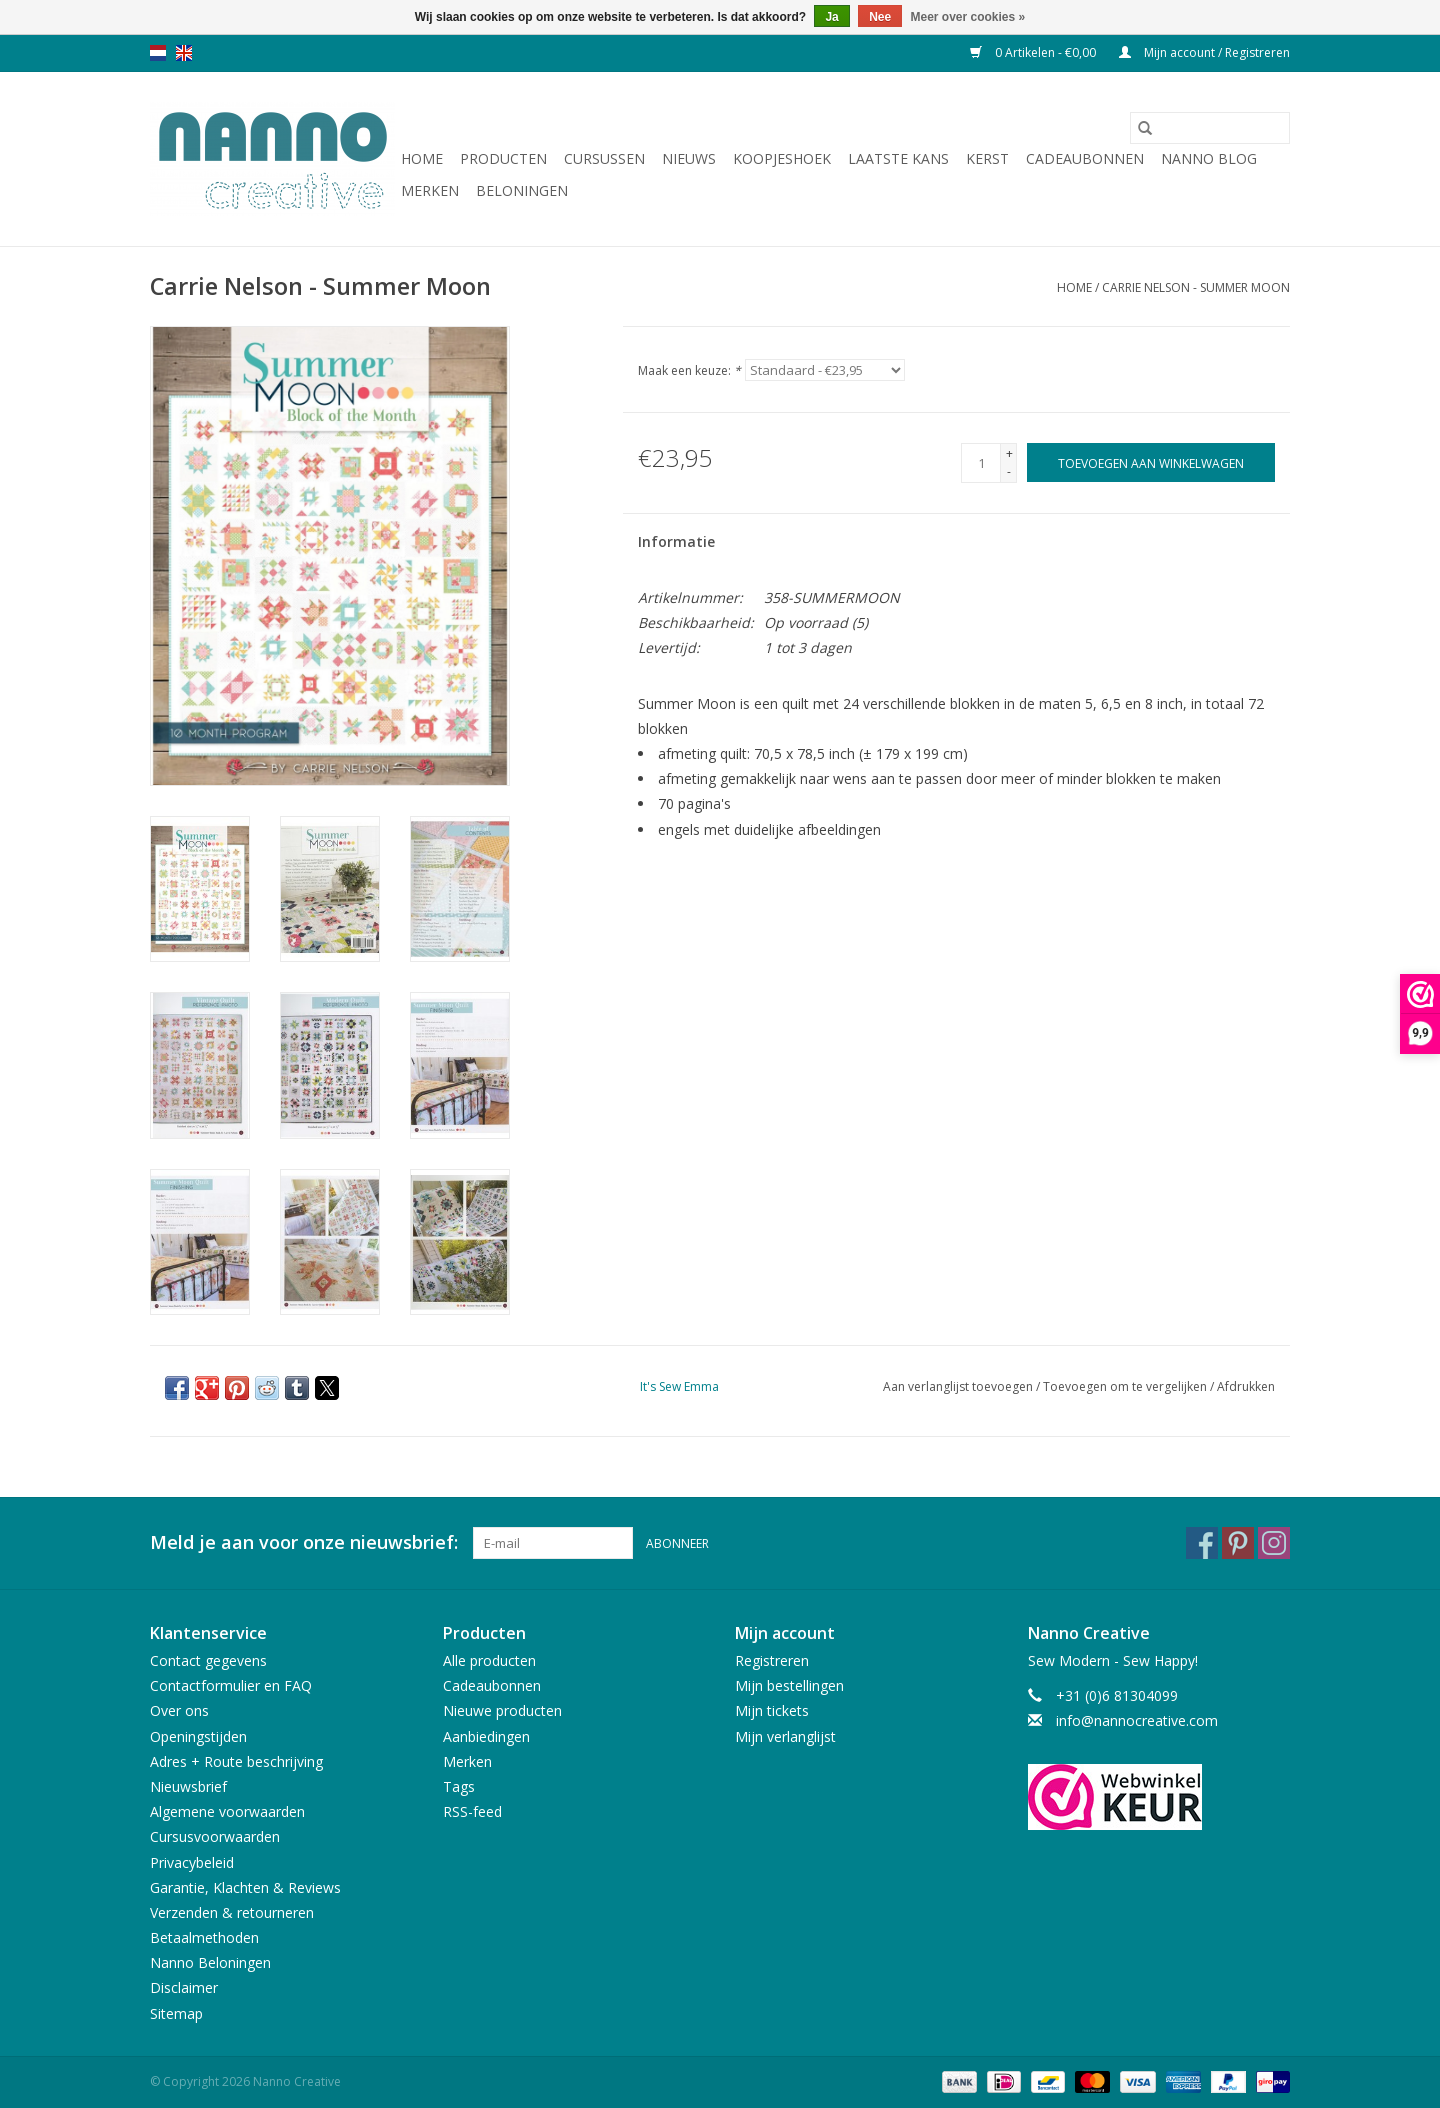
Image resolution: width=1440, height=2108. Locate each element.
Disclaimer (184, 1987)
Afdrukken (1246, 1386)
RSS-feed (472, 1811)
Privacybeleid (192, 1862)
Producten (503, 158)
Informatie (676, 541)
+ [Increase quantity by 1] (1009, 453)
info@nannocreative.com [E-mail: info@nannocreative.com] (1137, 1720)
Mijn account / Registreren (1204, 52)
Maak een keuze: (689, 370)
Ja (831, 17)
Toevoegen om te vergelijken (1126, 1386)
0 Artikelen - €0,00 (1034, 52)
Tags (459, 1786)
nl (158, 53)
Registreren (772, 1660)
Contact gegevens (208, 1660)
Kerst (987, 158)
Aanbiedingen (486, 1736)
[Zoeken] (1210, 128)
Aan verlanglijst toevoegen (959, 1386)
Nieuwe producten (502, 1710)
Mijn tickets (772, 1710)
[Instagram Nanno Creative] (1274, 1543)
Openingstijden (198, 1736)
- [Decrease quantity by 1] (1009, 471)
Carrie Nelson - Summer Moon (1196, 287)
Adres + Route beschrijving (236, 1761)
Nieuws (689, 158)
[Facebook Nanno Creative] (1202, 1543)
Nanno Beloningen (210, 1962)
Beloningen (522, 190)
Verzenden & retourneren (232, 1912)
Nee (880, 17)
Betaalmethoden (204, 1937)
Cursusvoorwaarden (215, 1836)
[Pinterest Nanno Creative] (1238, 1543)
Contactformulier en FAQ (231, 1685)
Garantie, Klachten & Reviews (245, 1887)
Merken (430, 190)
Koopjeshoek (782, 158)
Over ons (179, 1710)
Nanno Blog (1209, 158)
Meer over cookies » (968, 17)
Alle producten (489, 1660)
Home (422, 158)
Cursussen (604, 158)
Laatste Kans (898, 158)
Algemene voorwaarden (227, 1811)
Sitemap (176, 2013)
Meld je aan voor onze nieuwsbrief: (304, 1542)
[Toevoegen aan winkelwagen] (1151, 462)
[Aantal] (981, 463)
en (184, 53)
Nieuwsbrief (188, 1786)
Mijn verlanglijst (785, 1736)
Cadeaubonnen (1085, 158)
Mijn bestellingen (789, 1685)
